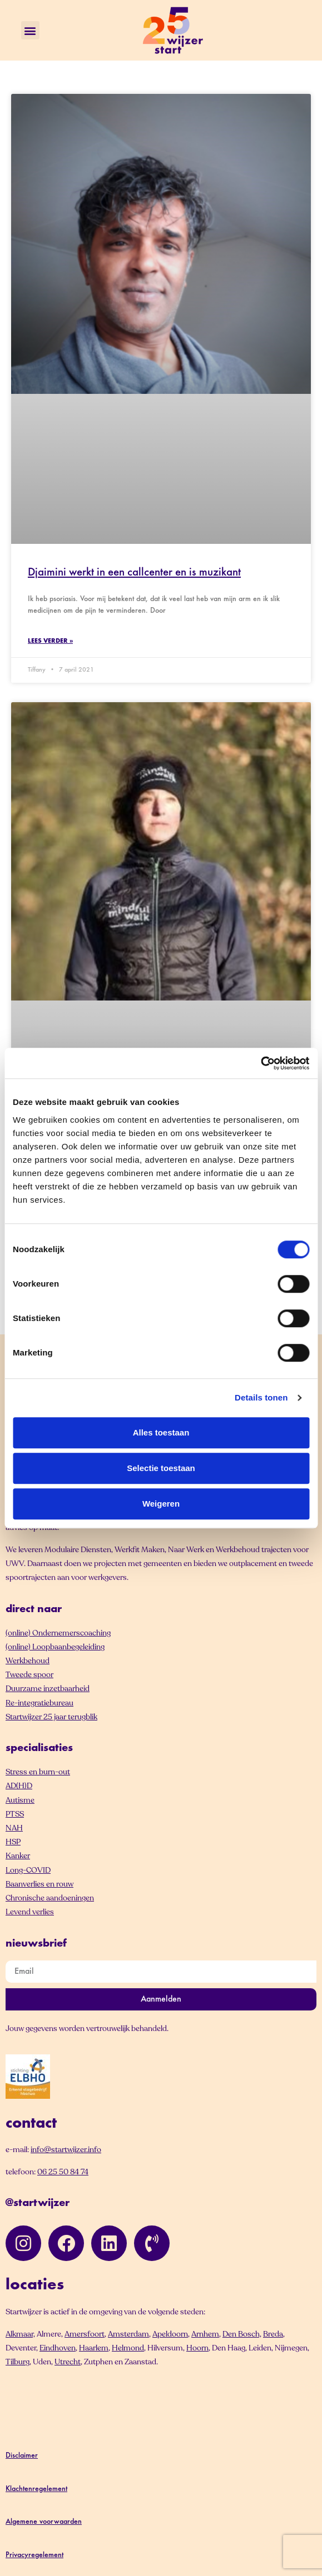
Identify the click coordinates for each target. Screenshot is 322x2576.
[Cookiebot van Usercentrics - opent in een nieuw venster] (260, 1063)
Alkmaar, (20, 2334)
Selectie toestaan (161, 1468)
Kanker (18, 1855)
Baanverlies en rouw (39, 1884)
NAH (14, 1828)
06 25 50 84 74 (62, 2172)
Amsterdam (128, 2334)
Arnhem (205, 2334)
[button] (30, 30)
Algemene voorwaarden (44, 2522)
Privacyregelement (34, 2555)
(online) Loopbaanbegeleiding (55, 1647)
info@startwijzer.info (66, 2149)
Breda (273, 2334)
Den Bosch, (241, 2334)
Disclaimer (22, 2456)
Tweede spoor (29, 1674)
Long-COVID (28, 1870)
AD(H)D (19, 1785)
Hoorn (197, 2348)
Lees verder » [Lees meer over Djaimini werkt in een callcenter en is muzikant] (50, 641)
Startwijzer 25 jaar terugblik (51, 1717)
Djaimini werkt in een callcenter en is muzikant (134, 573)
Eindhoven (57, 2348)
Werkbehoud (27, 1660)
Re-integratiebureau (39, 1703)
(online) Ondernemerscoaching (58, 1633)
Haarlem (93, 2348)
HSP (13, 1842)
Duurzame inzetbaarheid (48, 1688)
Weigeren (161, 1503)
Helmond (128, 2348)
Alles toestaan (161, 1432)
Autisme (20, 1800)
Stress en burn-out (38, 1772)
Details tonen (261, 1397)
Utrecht (68, 2362)
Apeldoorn (170, 2334)
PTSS (15, 1814)
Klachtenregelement (36, 2489)
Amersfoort (85, 2334)
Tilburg (17, 2362)
